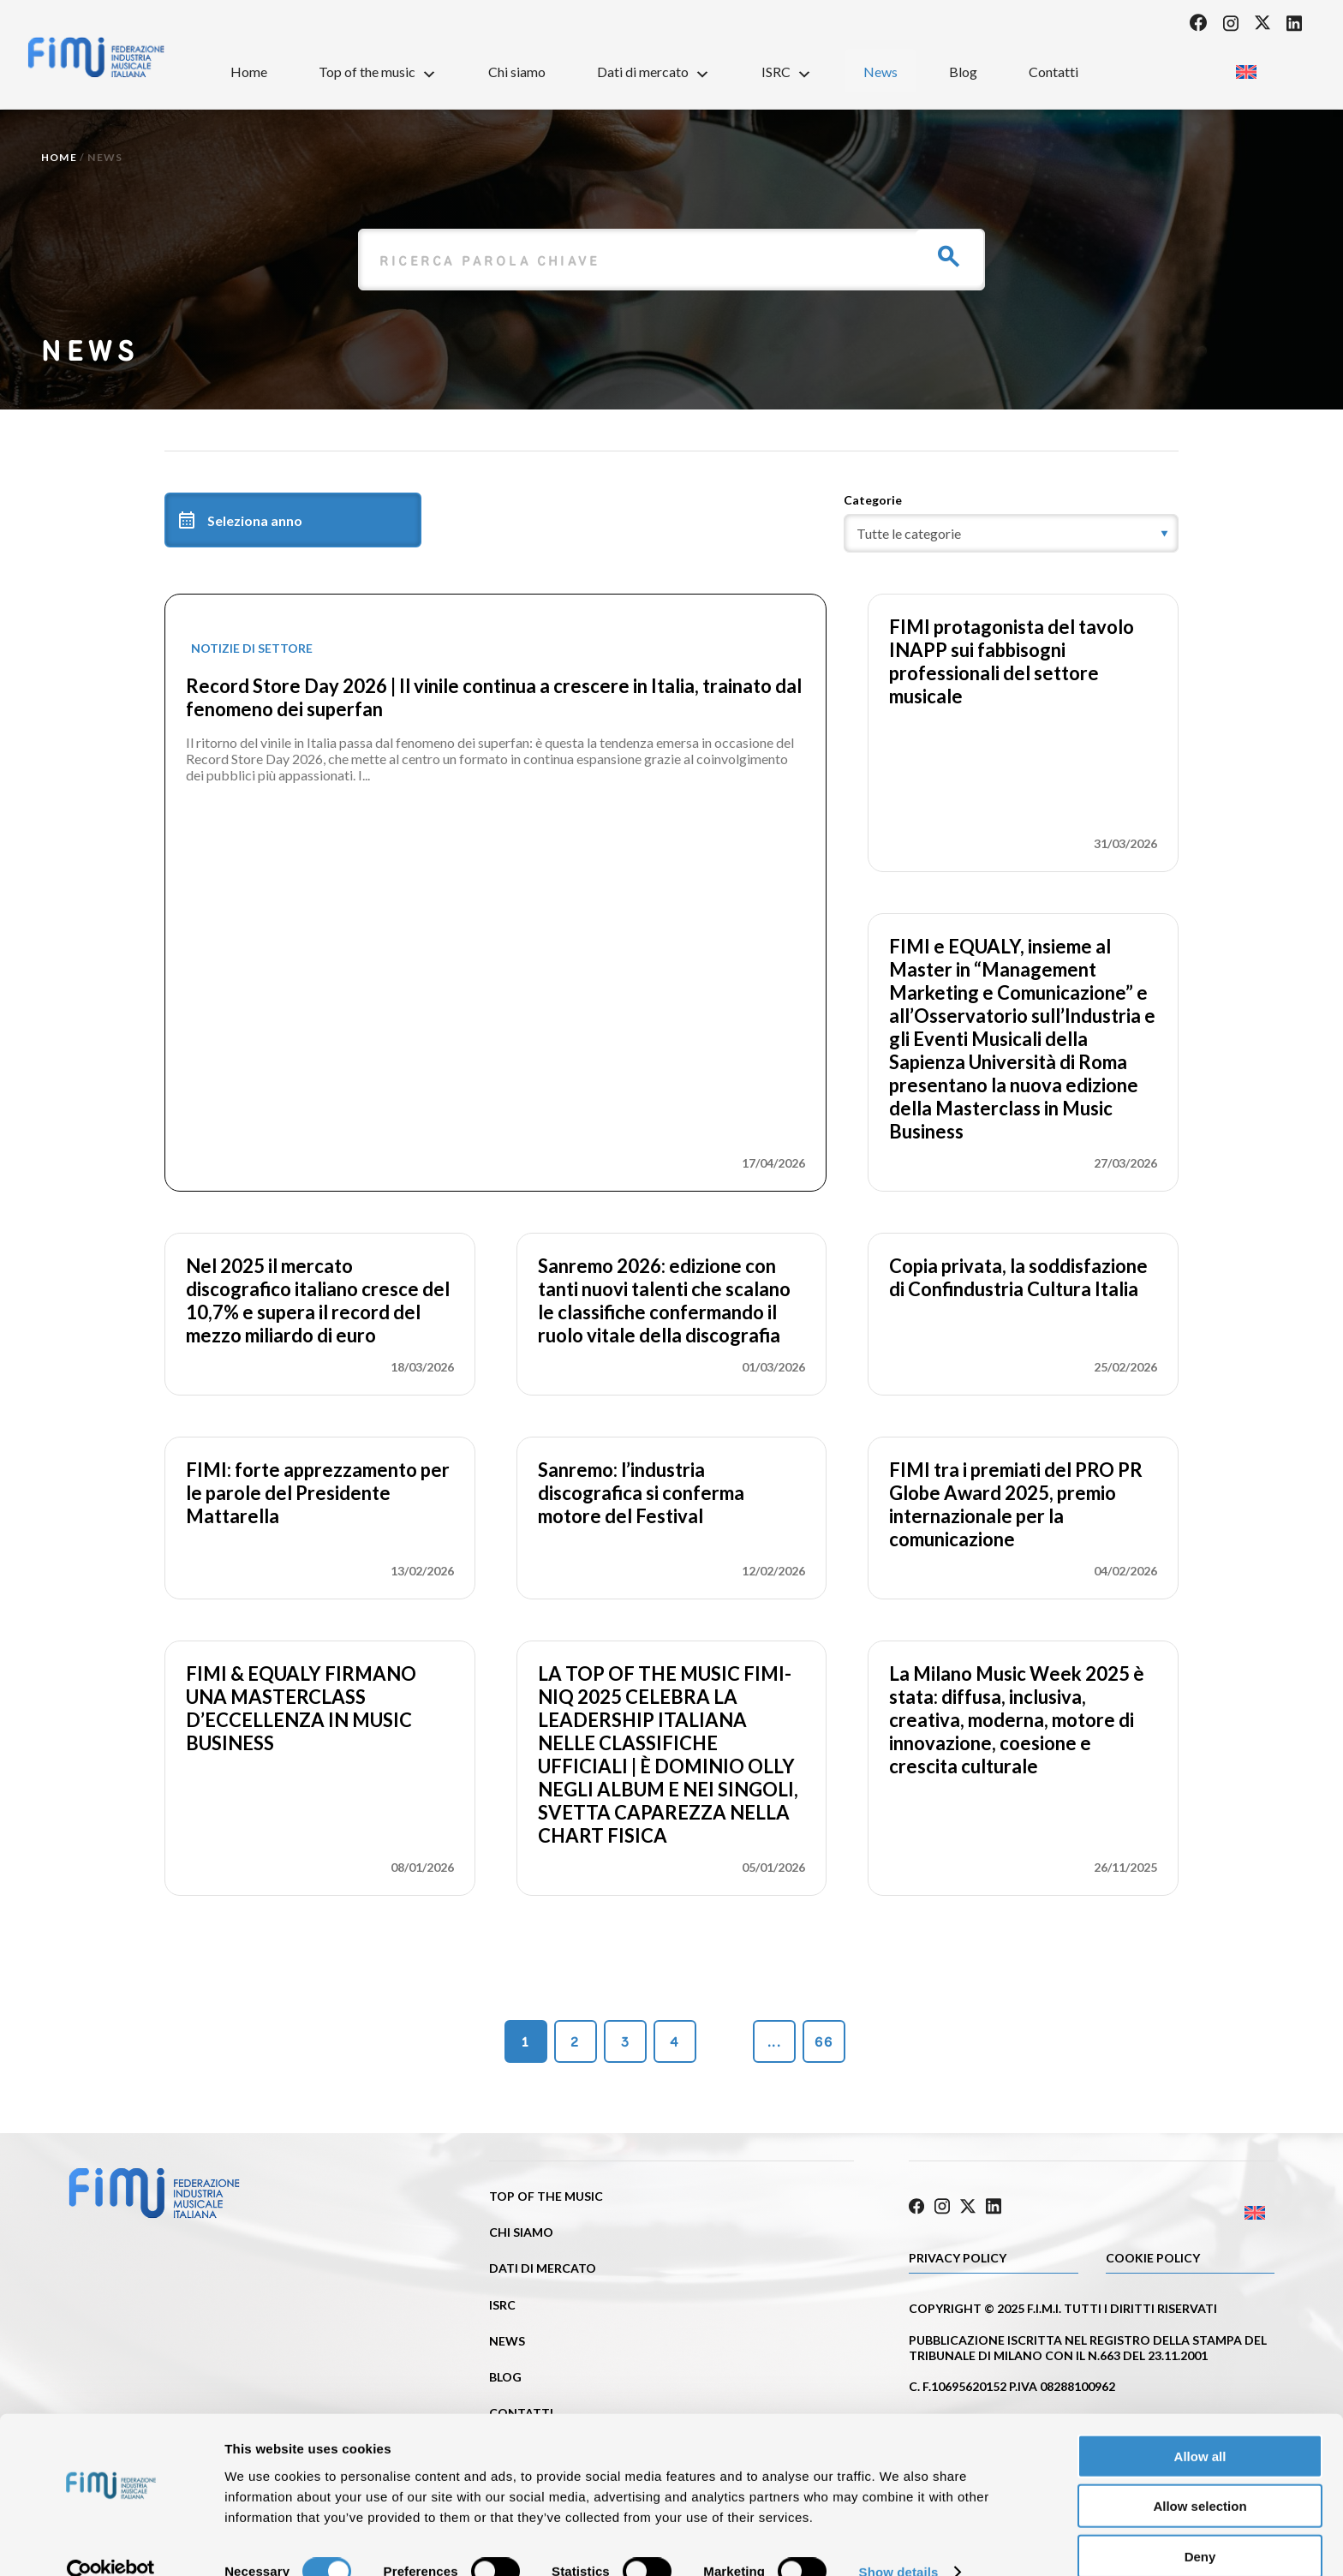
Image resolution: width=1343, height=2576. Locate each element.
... (774, 2042)
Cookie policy (1153, 2255)
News (880, 71)
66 (824, 2042)
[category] (1011, 533)
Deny (1200, 2526)
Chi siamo (517, 71)
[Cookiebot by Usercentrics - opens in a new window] (111, 2542)
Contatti (1053, 71)
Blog (963, 71)
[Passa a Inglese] (1246, 66)
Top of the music (378, 71)
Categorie (873, 500)
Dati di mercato (653, 71)
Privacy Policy (957, 2255)
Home (248, 71)
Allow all (1200, 2425)
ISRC (786, 71)
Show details (899, 2542)
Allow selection (1199, 2476)
